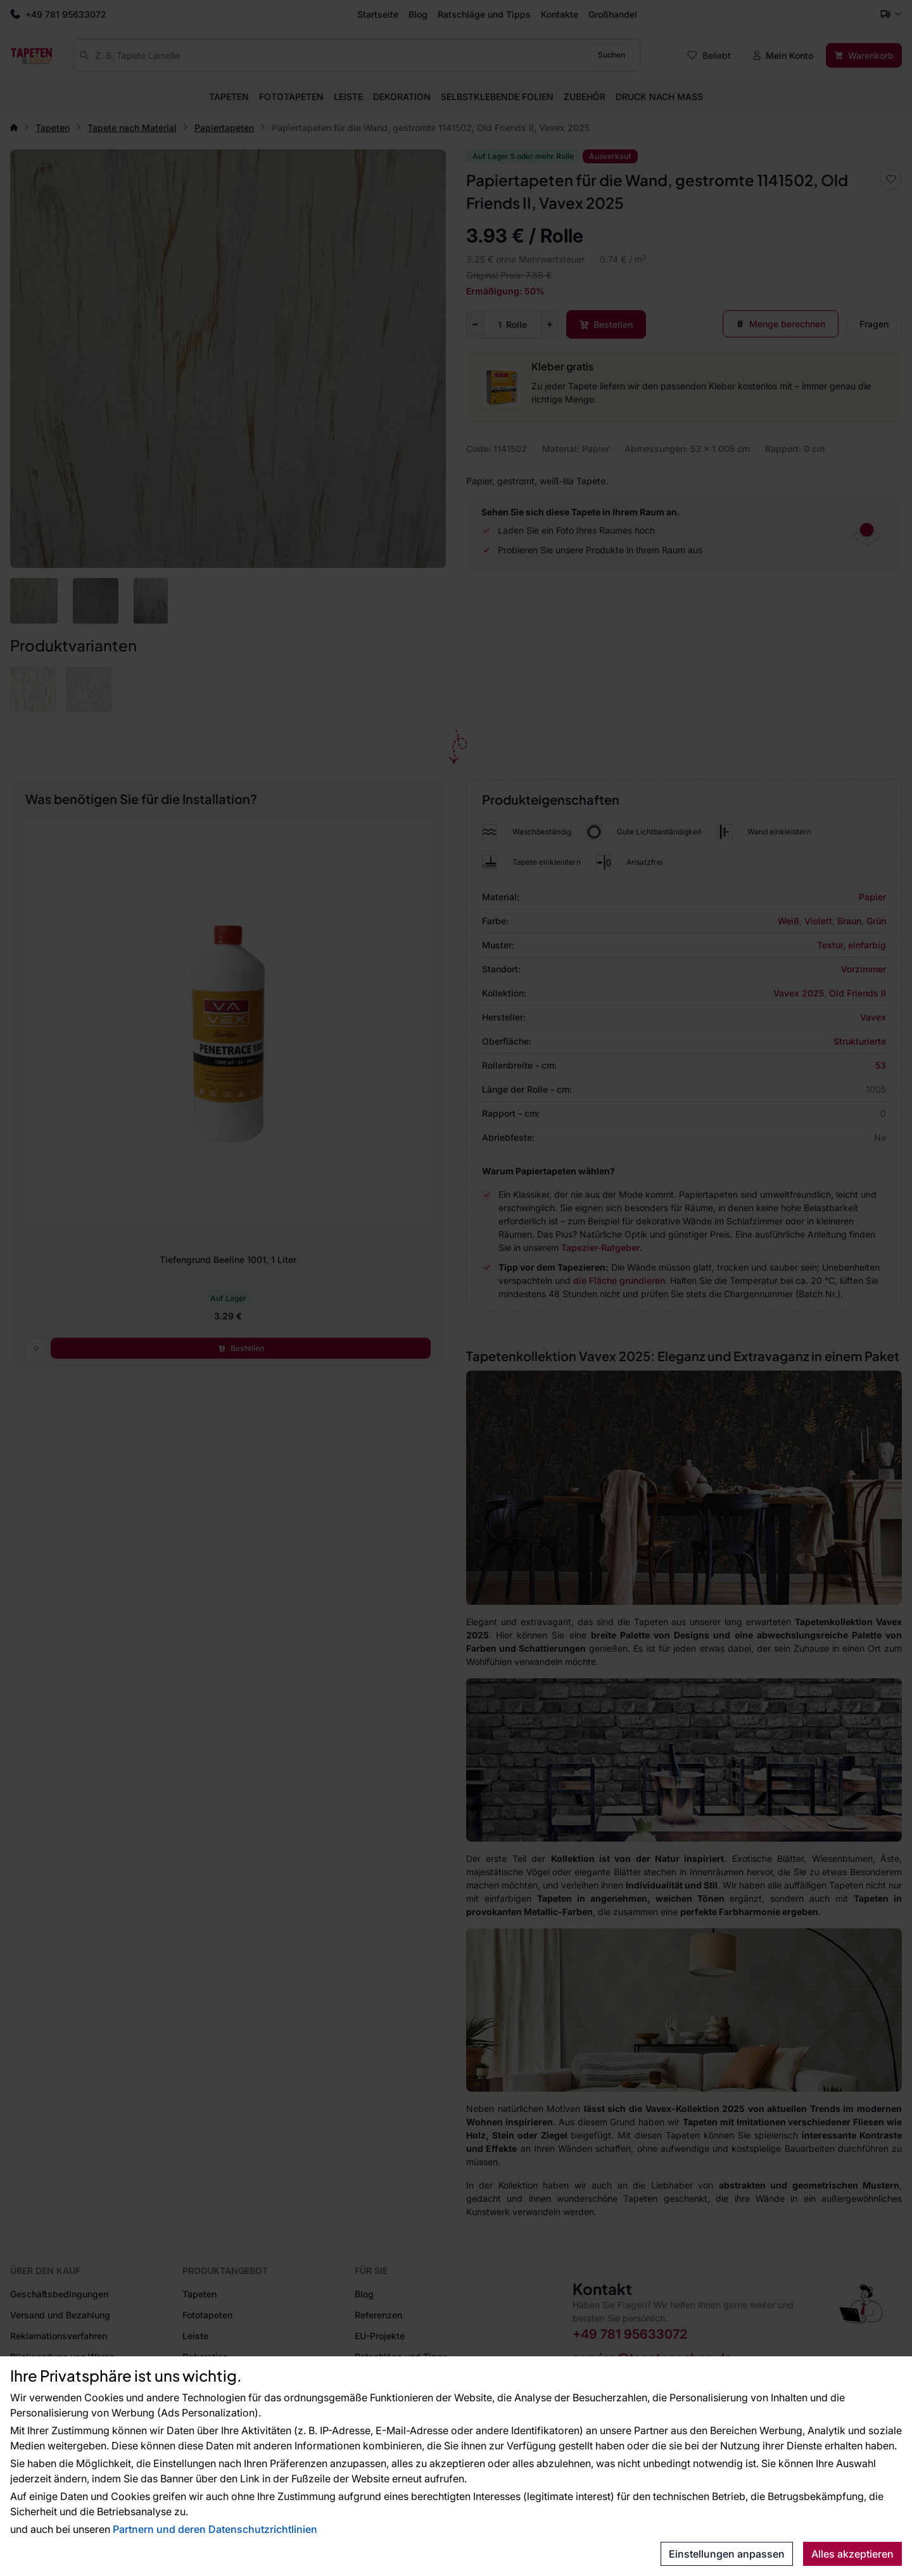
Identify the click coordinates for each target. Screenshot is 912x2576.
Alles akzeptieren (852, 2554)
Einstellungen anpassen (727, 2554)
